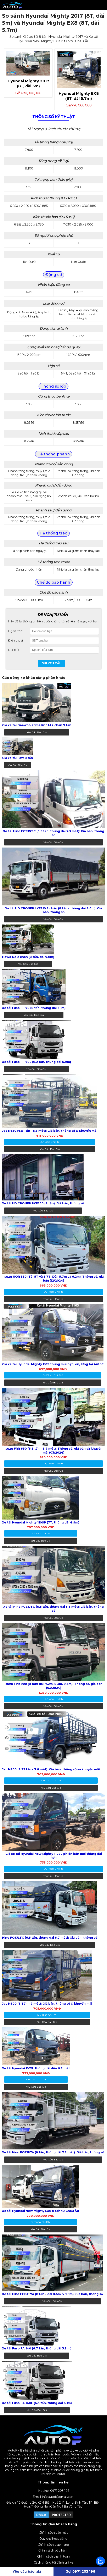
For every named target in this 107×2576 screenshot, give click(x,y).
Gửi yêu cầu (51, 663)
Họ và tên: (15, 631)
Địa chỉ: (13, 650)
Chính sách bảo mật (53, 2533)
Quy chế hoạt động (53, 2539)
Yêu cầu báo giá (37, 732)
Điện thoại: (15, 640)
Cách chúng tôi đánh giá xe (53, 2562)
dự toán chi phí (50, 1141)
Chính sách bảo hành (53, 2550)
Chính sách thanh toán (53, 2556)
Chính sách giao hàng (53, 2545)
